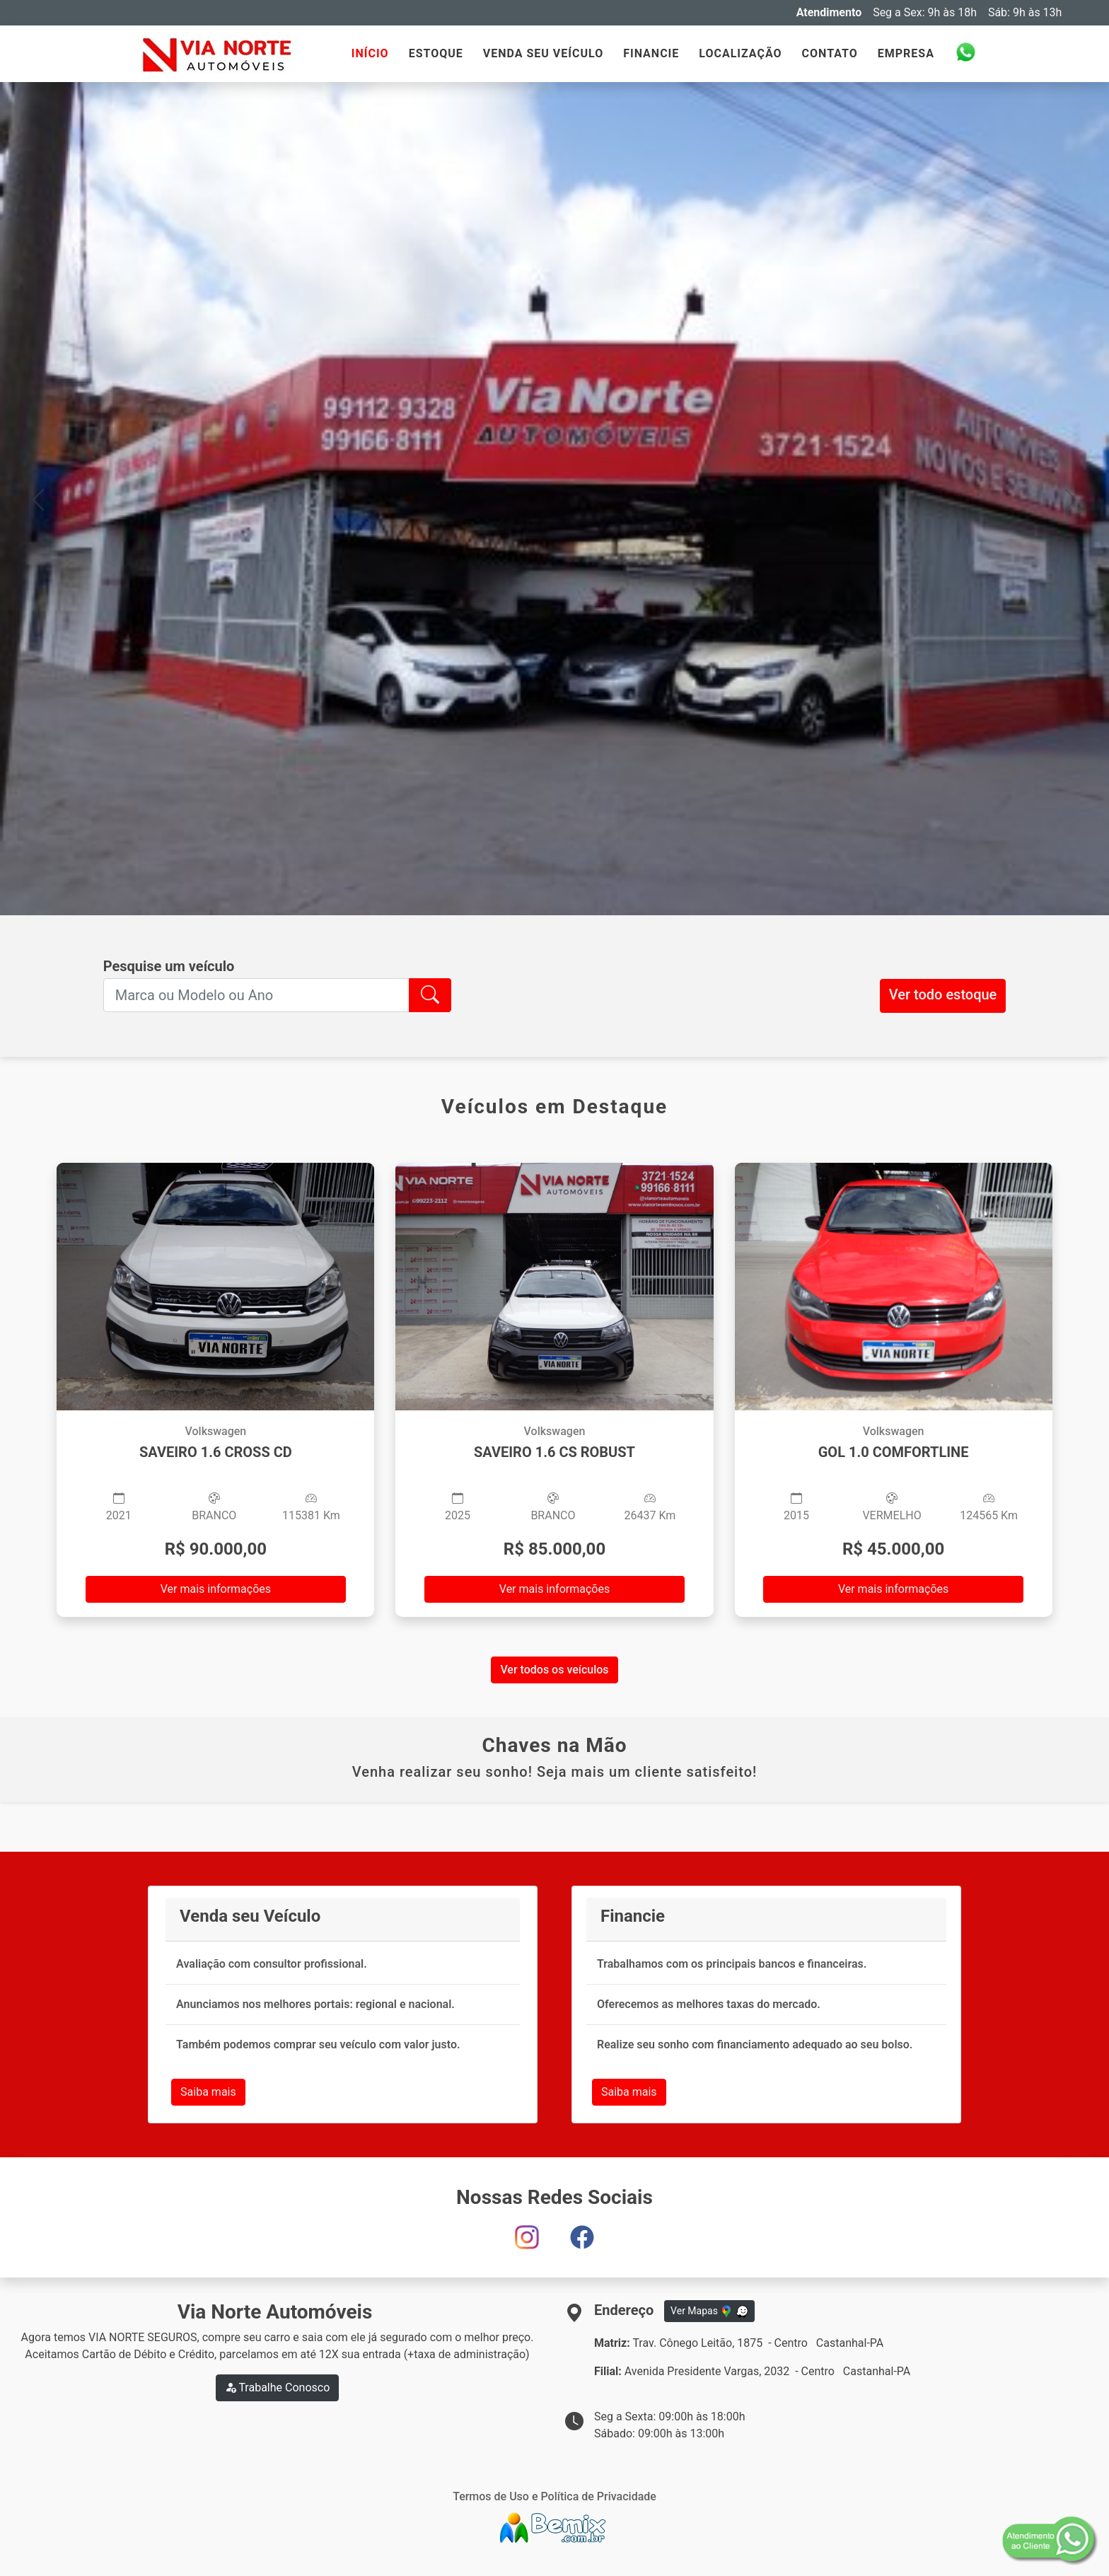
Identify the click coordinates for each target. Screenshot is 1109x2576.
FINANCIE (651, 53)
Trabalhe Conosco (277, 2387)
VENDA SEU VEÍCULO (543, 53)
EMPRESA (906, 53)
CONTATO (830, 53)
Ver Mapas (709, 2311)
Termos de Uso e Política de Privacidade (554, 2496)
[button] (38, 498)
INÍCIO (370, 53)
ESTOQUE (436, 53)
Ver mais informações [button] (216, 1589)
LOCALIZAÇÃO (740, 53)
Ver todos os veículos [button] (554, 1669)
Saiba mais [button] (208, 2092)
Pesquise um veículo (169, 966)
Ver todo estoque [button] (943, 994)
